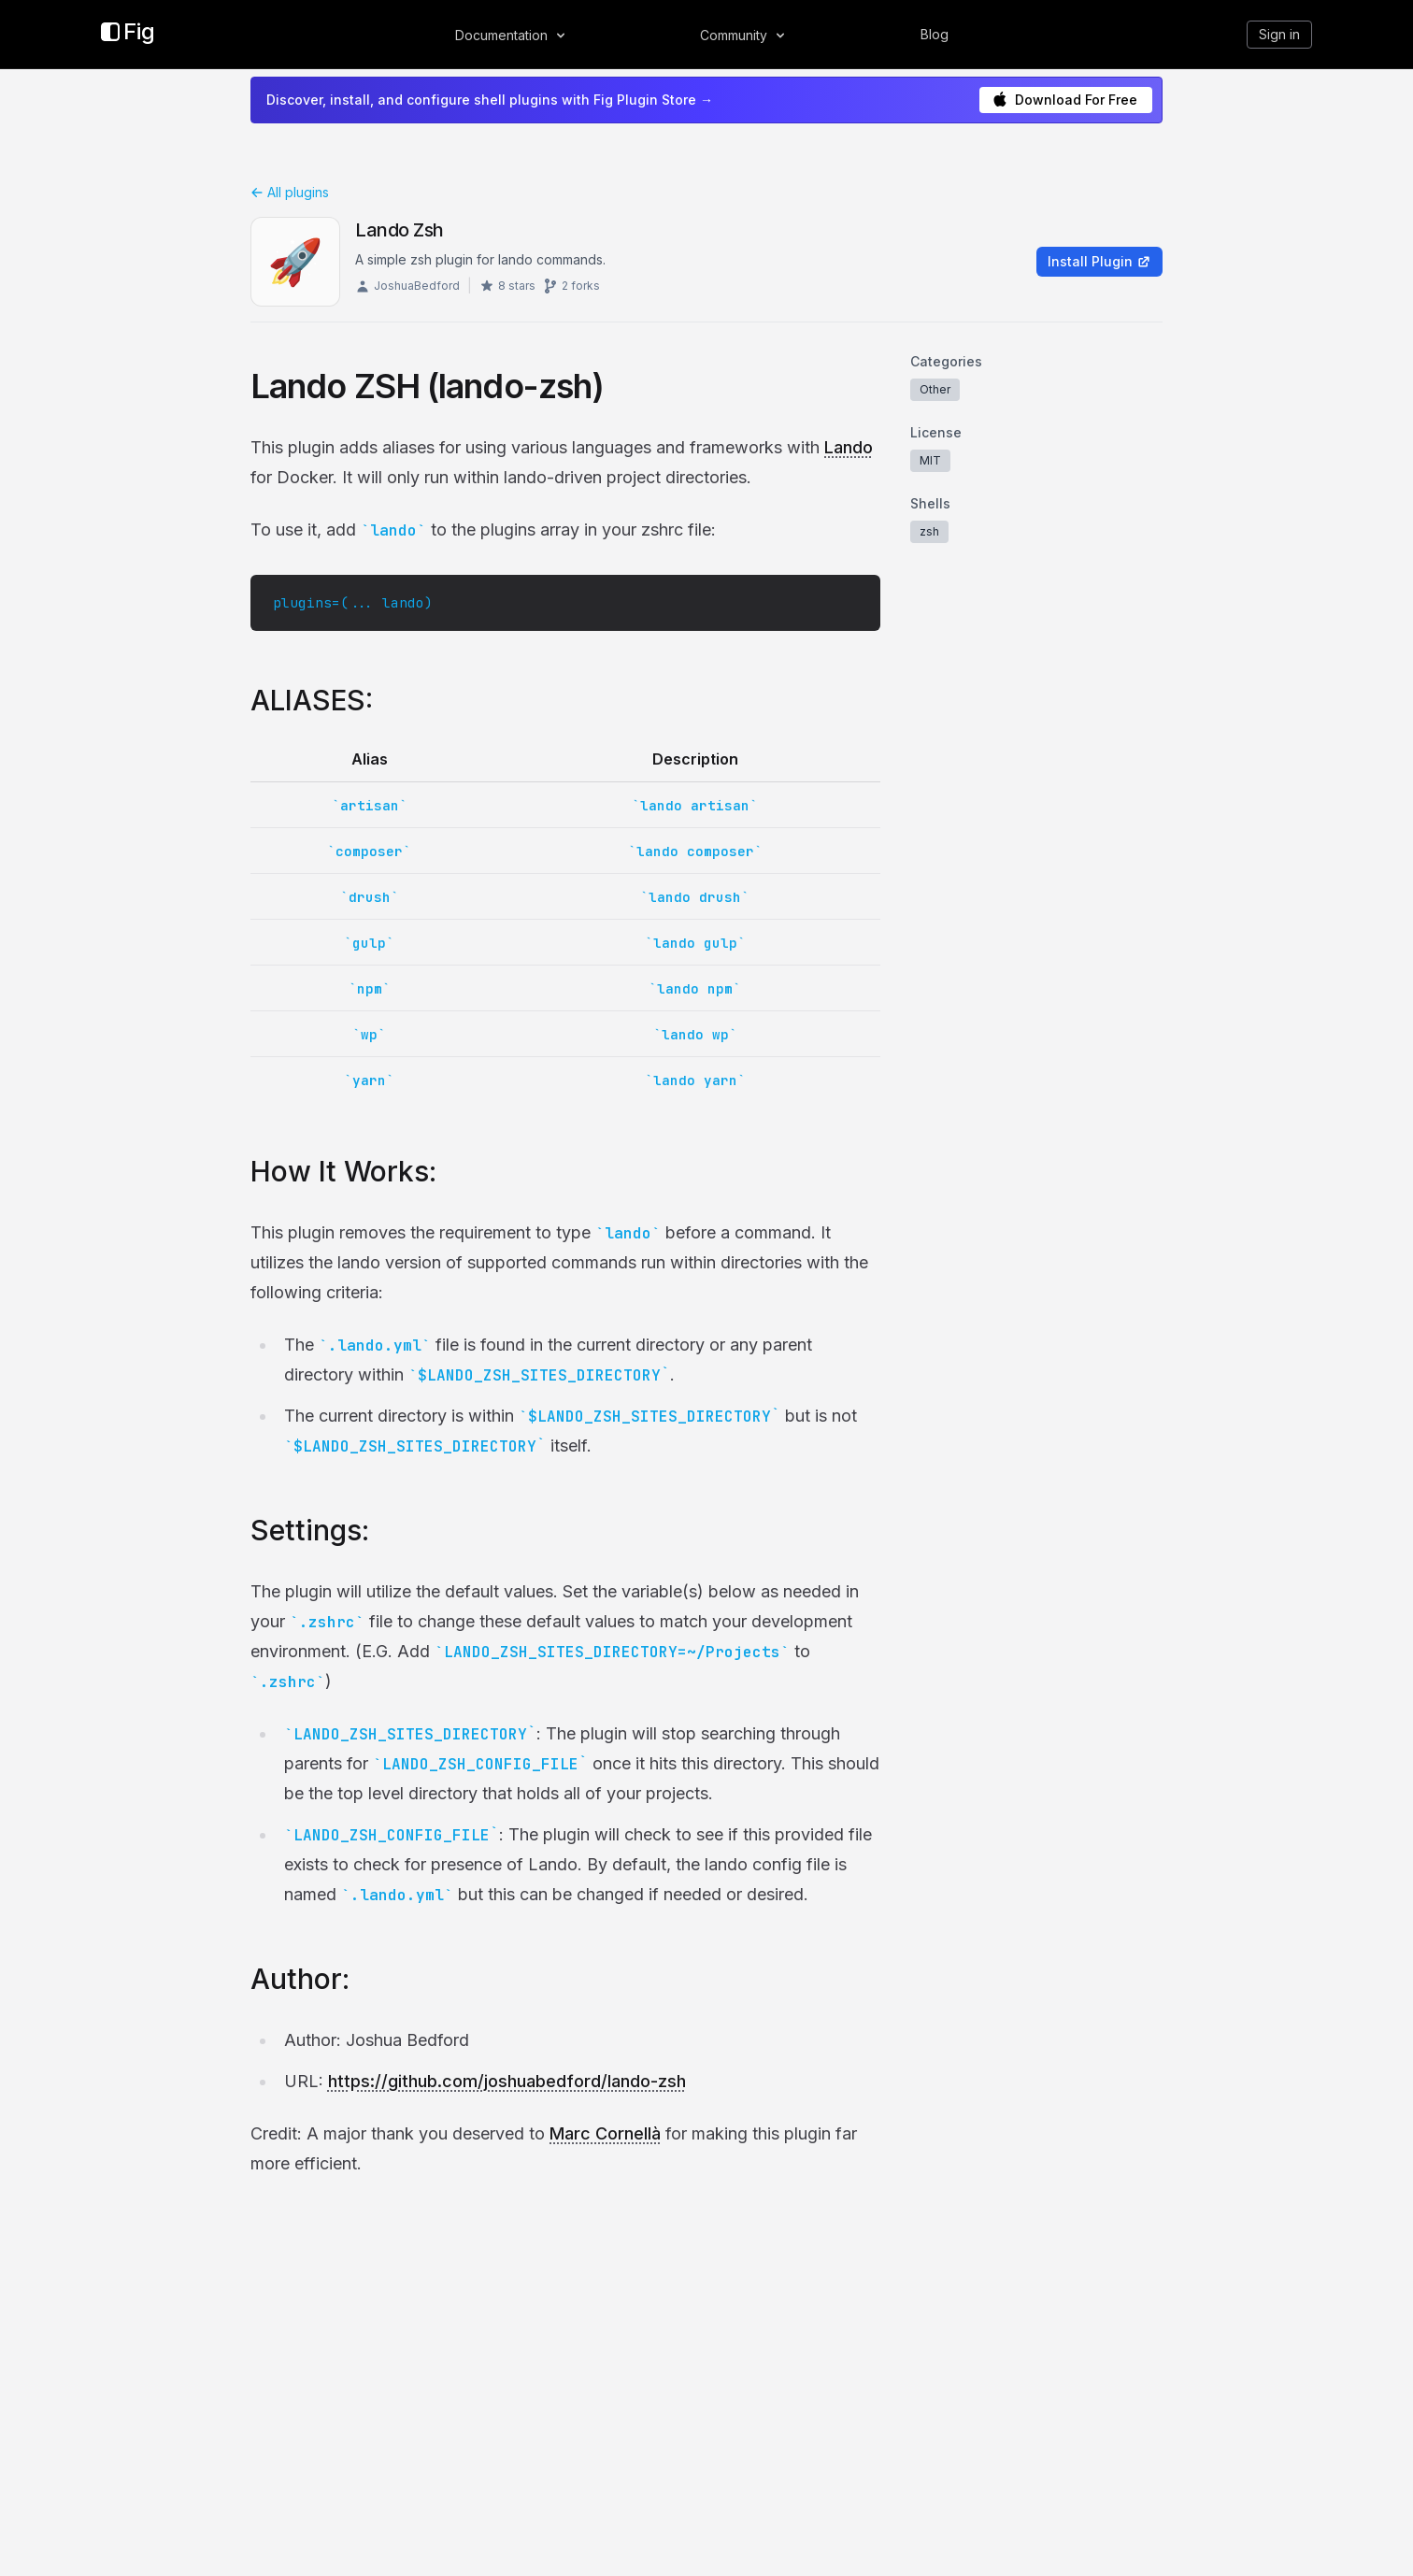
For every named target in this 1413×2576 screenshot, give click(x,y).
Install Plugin (1099, 261)
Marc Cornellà (605, 2133)
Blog (935, 34)
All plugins (289, 192)
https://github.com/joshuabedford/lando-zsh (507, 2081)
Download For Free (1064, 99)
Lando (848, 447)
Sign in (1279, 34)
